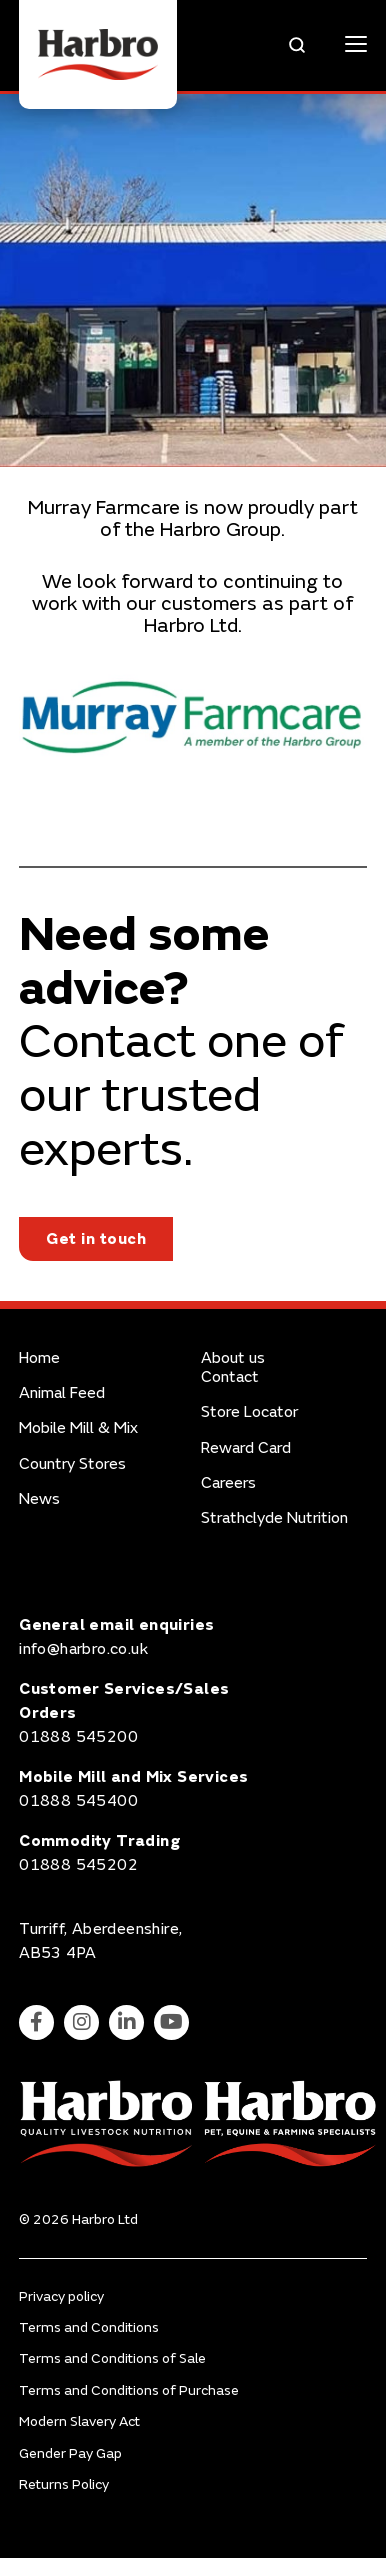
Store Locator (249, 1412)
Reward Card (246, 1448)
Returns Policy (64, 2484)
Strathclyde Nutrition (274, 1518)
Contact (230, 1377)
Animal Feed (62, 1393)
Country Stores (72, 1464)
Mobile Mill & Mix (78, 1428)
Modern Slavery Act (79, 2421)
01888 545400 (78, 1801)
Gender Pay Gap (70, 2453)
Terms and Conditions (89, 2327)
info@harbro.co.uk (83, 1649)
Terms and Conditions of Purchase (129, 2390)
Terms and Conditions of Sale (112, 2358)
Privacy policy (61, 2296)
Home (39, 1358)
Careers (228, 1483)
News (39, 1499)
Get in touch (96, 1239)
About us (233, 1358)
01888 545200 (78, 1737)
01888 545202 (78, 1865)
